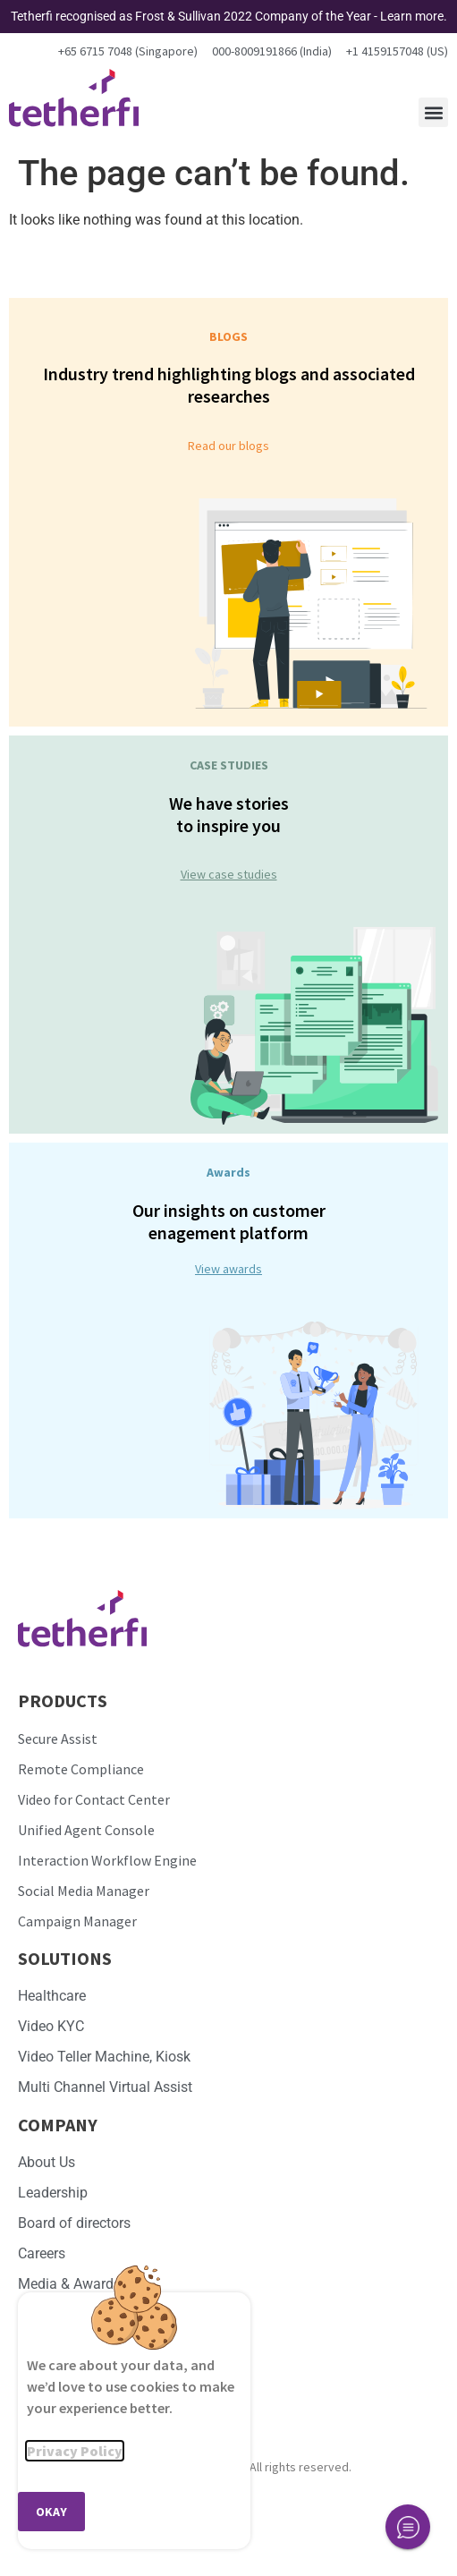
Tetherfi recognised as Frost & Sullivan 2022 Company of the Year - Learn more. (229, 16)
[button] (433, 112)
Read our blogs (228, 446)
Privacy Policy (75, 2451)
